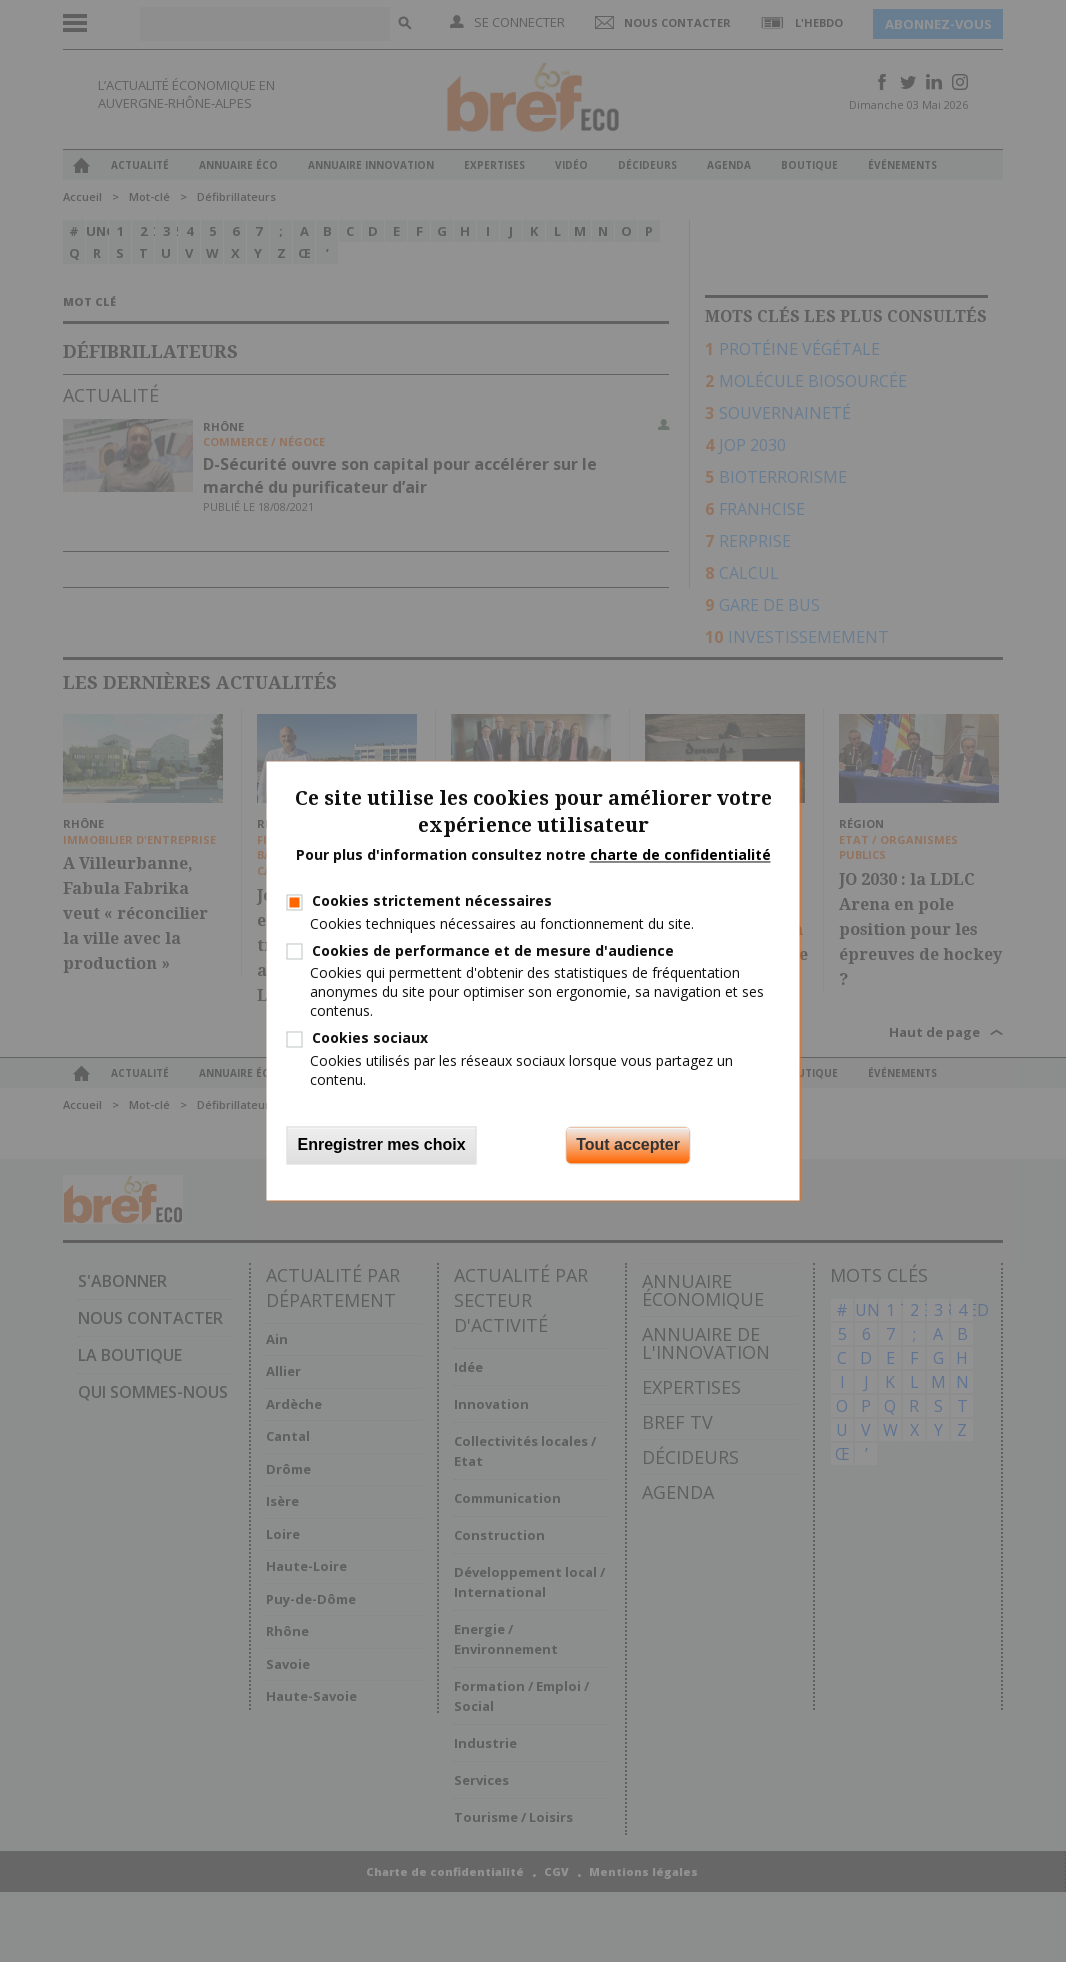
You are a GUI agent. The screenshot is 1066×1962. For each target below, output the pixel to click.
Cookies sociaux (370, 1038)
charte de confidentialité (680, 854)
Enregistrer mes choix (382, 1145)
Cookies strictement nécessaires (432, 901)
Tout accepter (628, 1145)
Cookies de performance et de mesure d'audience (493, 950)
